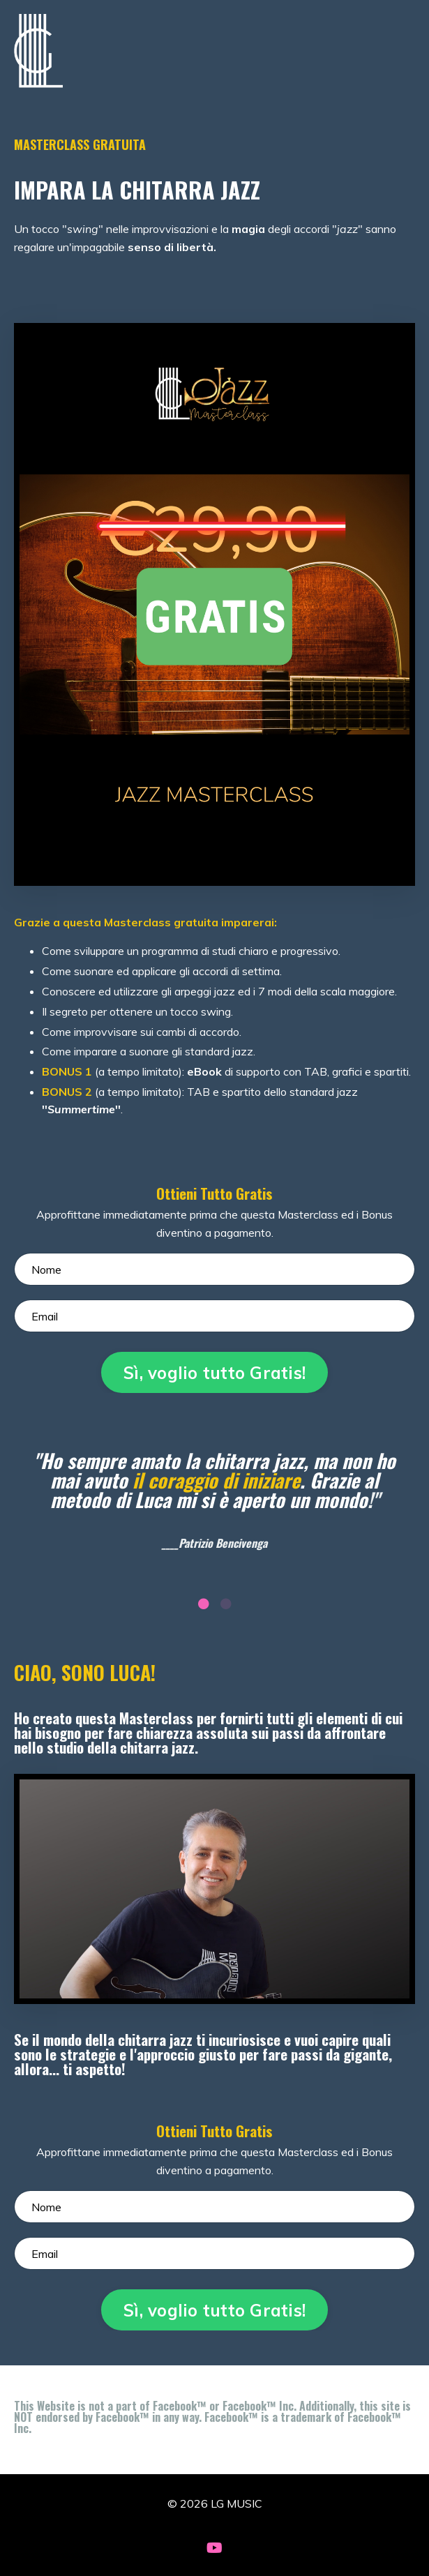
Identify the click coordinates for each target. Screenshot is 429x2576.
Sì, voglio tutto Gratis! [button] (214, 1372)
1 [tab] (204, 1604)
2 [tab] (226, 1604)
